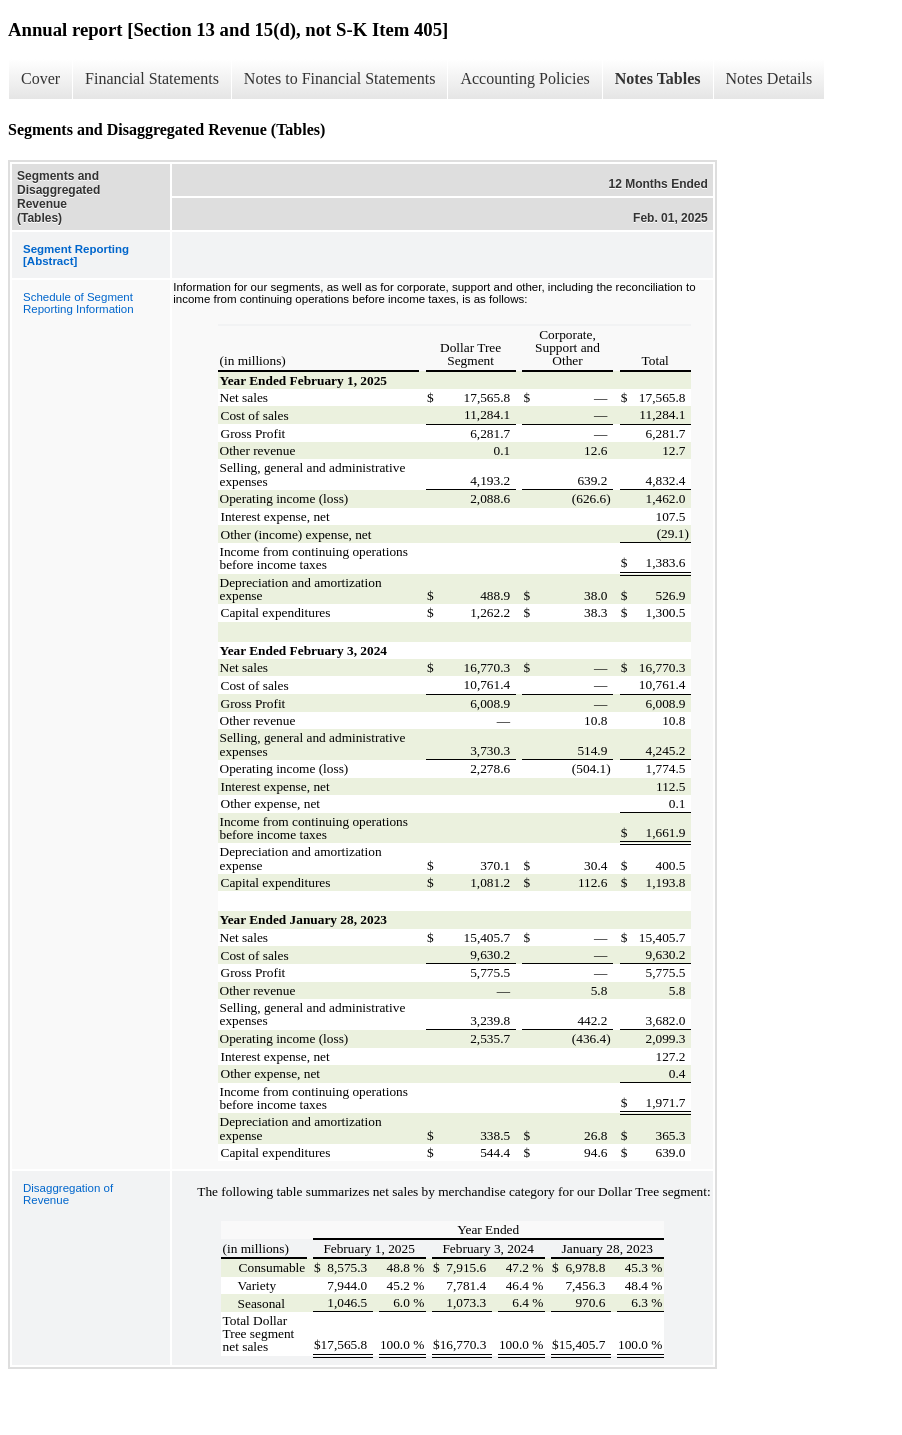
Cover (40, 78)
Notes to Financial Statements (340, 78)
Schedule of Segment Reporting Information (78, 303)
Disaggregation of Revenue (68, 1194)
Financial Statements (152, 78)
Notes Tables (658, 78)
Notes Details (769, 78)
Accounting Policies (524, 78)
